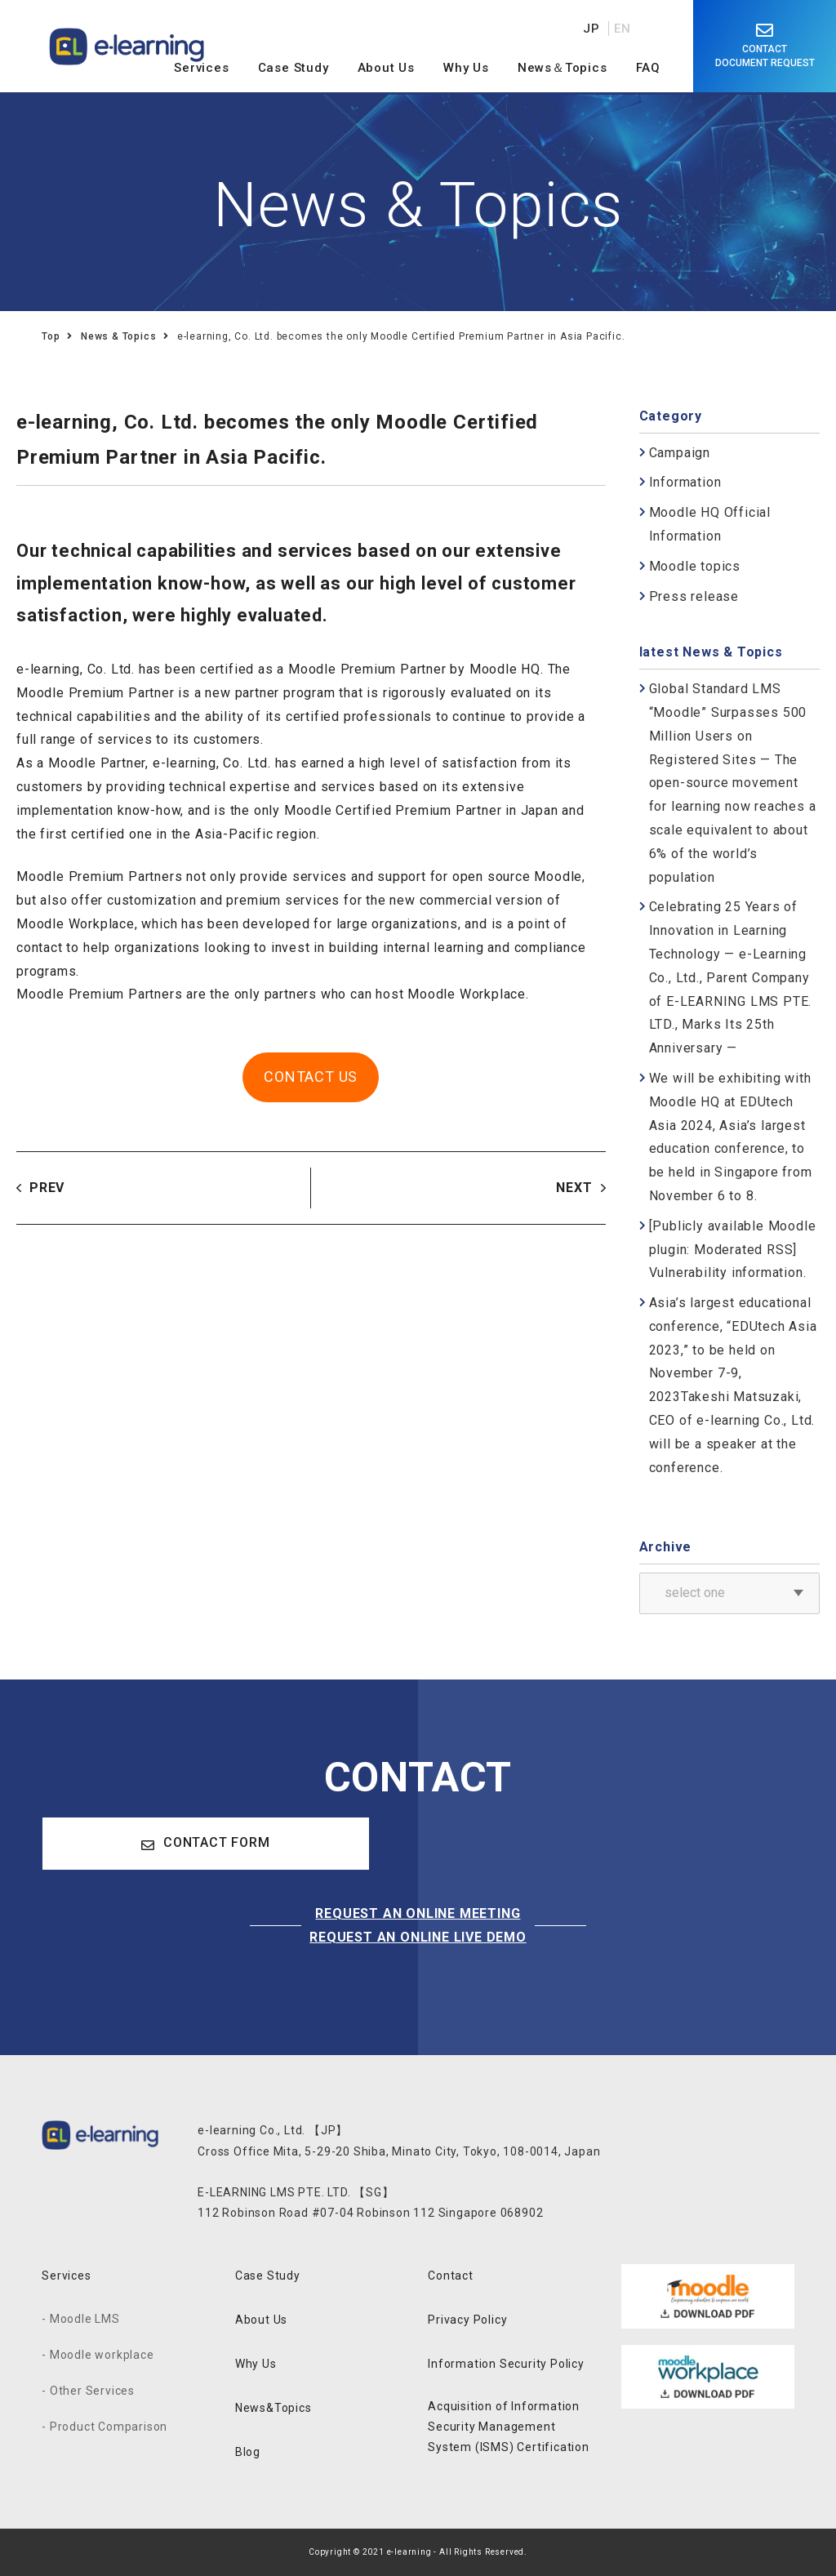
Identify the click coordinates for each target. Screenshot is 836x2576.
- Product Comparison (104, 2426)
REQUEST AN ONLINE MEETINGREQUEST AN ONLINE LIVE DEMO (418, 1925)
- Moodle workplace (97, 2354)
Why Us (256, 2363)
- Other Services (88, 2390)
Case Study (267, 2275)
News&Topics (273, 2407)
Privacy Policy (467, 2319)
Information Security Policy (506, 2363)
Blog (247, 2451)
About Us (261, 2319)
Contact (451, 2275)
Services (66, 2275)
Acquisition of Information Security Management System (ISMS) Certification (508, 2427)
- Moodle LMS (81, 2318)
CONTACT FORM (205, 1843)
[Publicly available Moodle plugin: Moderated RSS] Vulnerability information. (732, 1249)
